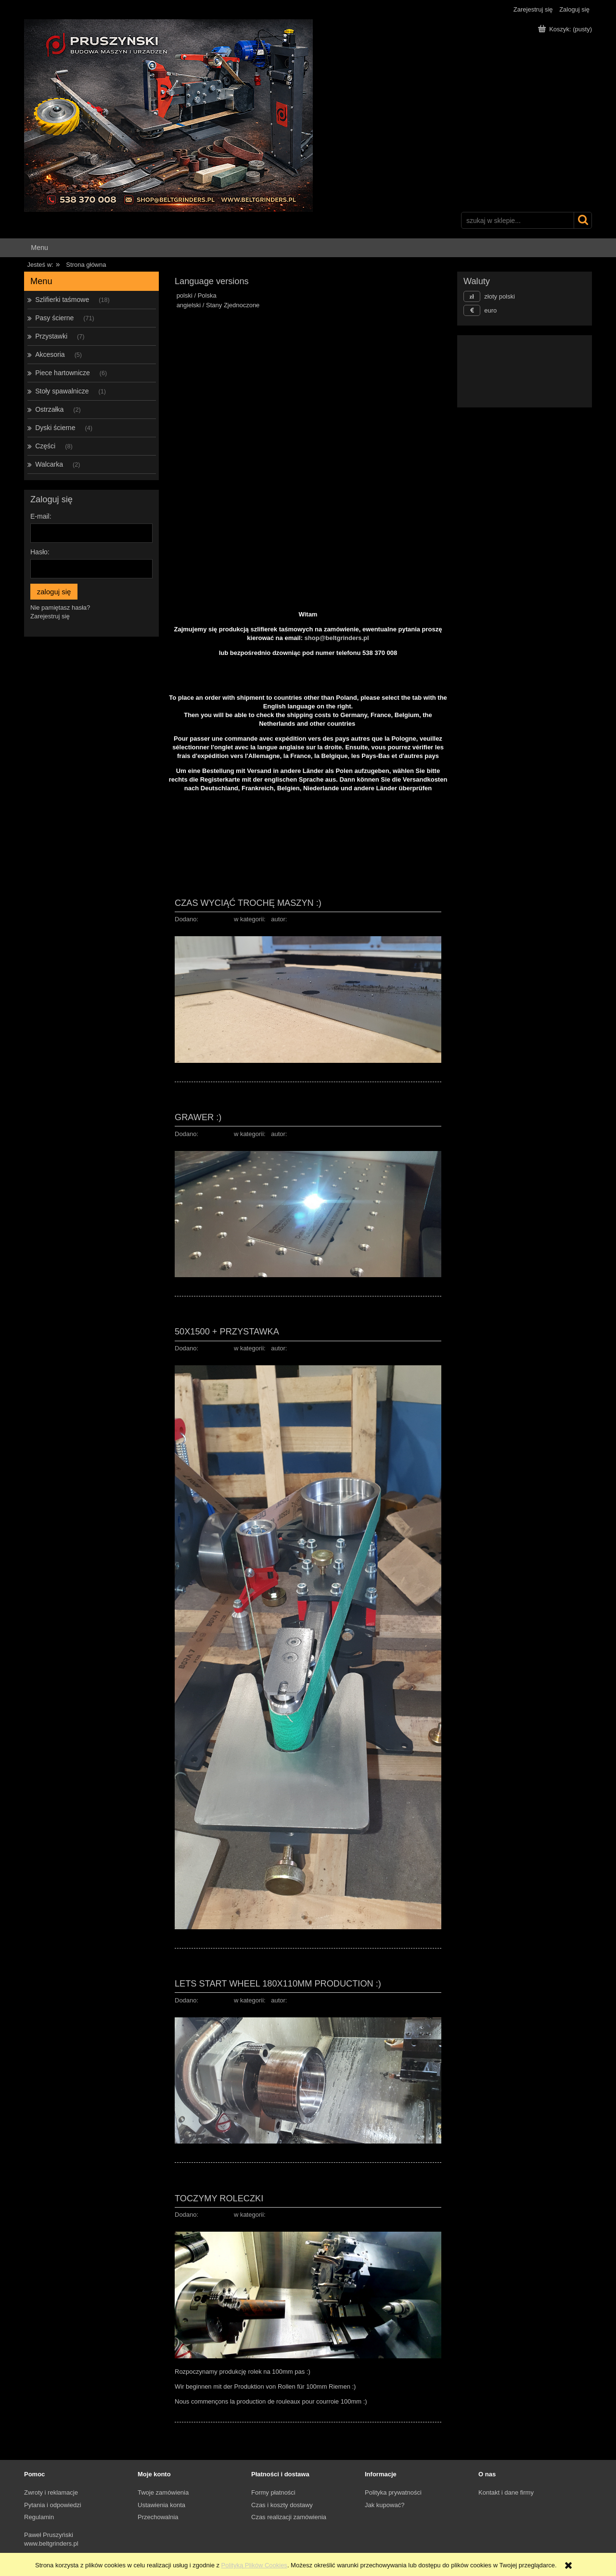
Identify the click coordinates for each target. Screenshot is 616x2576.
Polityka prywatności (393, 2492)
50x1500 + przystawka (227, 1331)
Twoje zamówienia (163, 2492)
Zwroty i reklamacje (51, 2492)
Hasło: (40, 552)
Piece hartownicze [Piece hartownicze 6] (62, 373)
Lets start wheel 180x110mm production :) (278, 1983)
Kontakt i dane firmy (506, 2492)
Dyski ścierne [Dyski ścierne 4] (55, 428)
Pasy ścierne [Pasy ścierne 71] (54, 318)
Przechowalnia (158, 2517)
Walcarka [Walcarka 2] (49, 464)
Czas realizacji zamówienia (288, 2517)
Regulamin (39, 2517)
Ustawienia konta (161, 2505)
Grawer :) (198, 1117)
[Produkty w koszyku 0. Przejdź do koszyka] (565, 29)
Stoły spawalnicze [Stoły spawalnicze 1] (62, 391)
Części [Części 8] (45, 446)
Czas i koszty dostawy (282, 2505)
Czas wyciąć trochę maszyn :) (248, 902)
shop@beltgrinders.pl (337, 637)
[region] (308, 419)
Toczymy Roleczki (219, 2198)
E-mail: (40, 516)
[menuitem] (39, 247)
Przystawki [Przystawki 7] (51, 336)
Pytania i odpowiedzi (52, 2505)
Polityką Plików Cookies (254, 2565)
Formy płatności (273, 2492)
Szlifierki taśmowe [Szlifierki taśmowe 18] (62, 299)
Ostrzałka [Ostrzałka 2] (49, 409)
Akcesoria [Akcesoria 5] (49, 354)
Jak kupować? (384, 2505)
